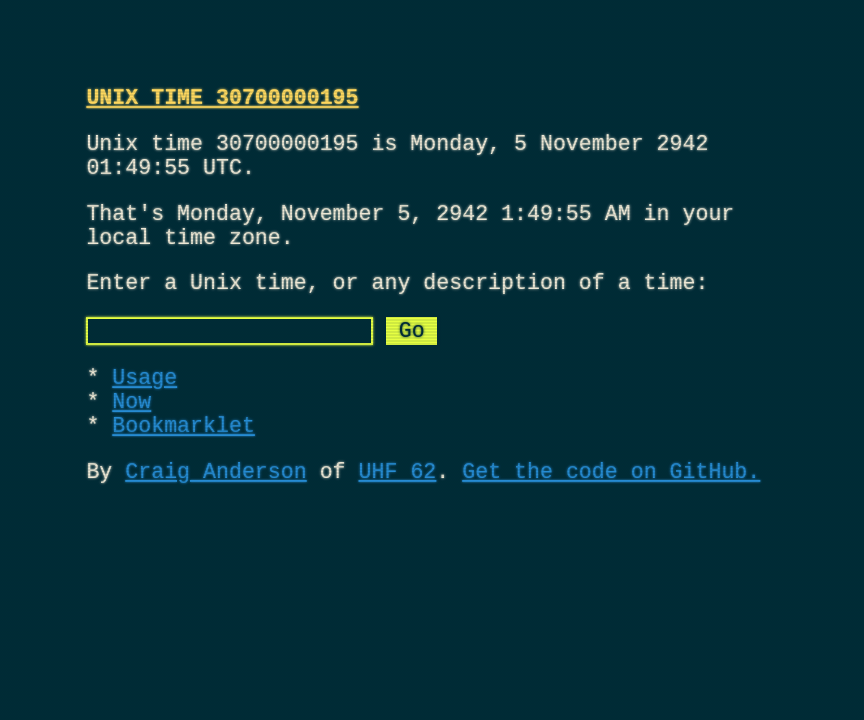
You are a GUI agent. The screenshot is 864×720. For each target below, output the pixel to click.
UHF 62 (397, 524)
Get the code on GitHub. (611, 524)
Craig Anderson (215, 524)
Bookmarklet (183, 473)
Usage (144, 415)
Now (131, 444)
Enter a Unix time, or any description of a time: (397, 310)
